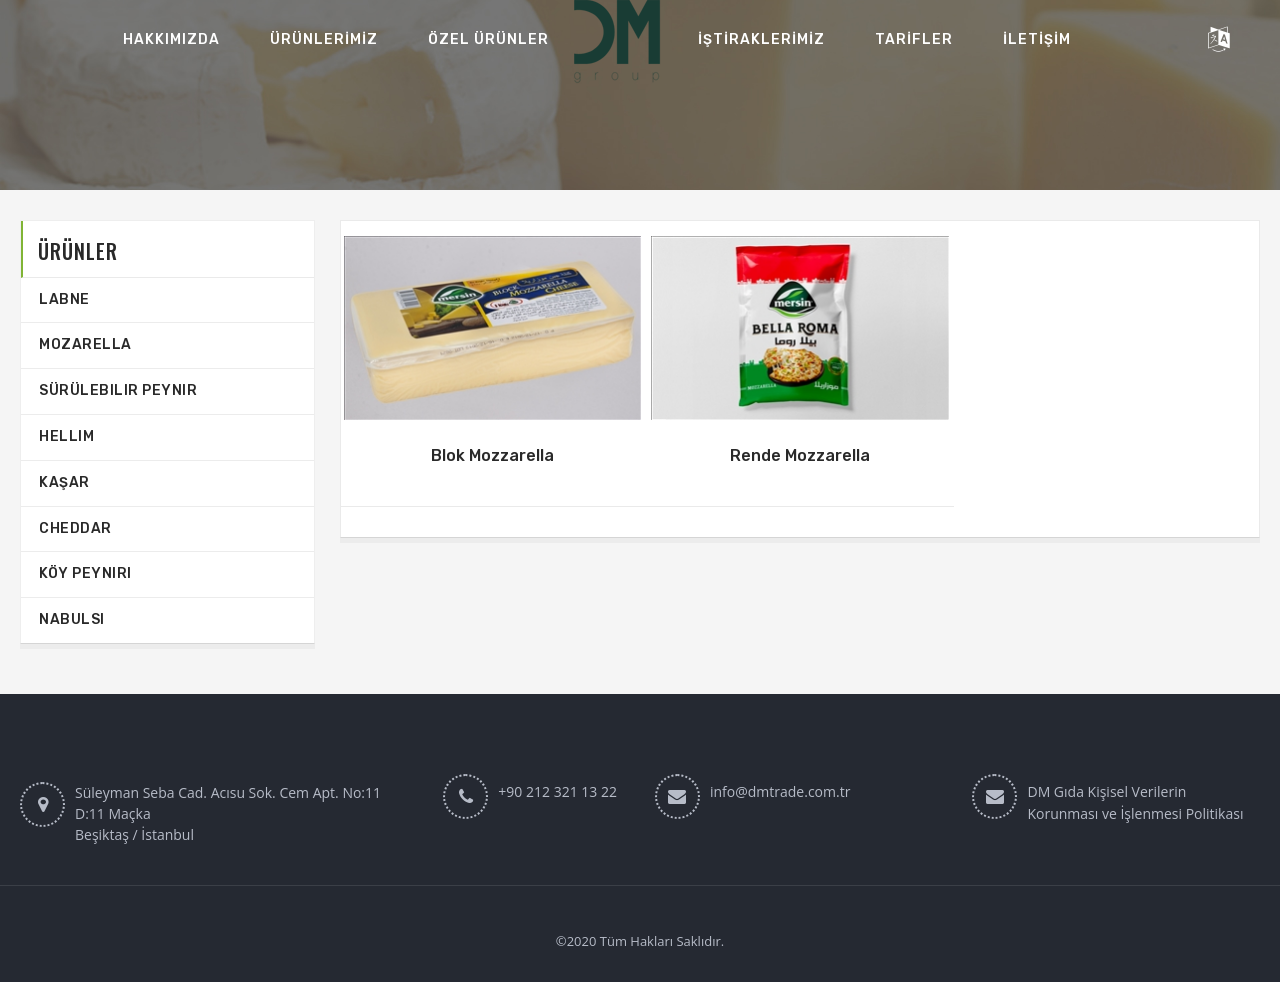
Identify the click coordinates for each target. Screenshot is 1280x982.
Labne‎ (64, 299)
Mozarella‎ (85, 344)
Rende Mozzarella (800, 455)
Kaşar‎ (64, 482)
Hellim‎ (66, 436)
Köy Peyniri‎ (85, 573)
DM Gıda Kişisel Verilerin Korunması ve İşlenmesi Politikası (1135, 802)
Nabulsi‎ (72, 619)
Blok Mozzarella (492, 455)
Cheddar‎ (75, 528)
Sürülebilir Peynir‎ (118, 390)
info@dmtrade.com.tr (780, 791)
